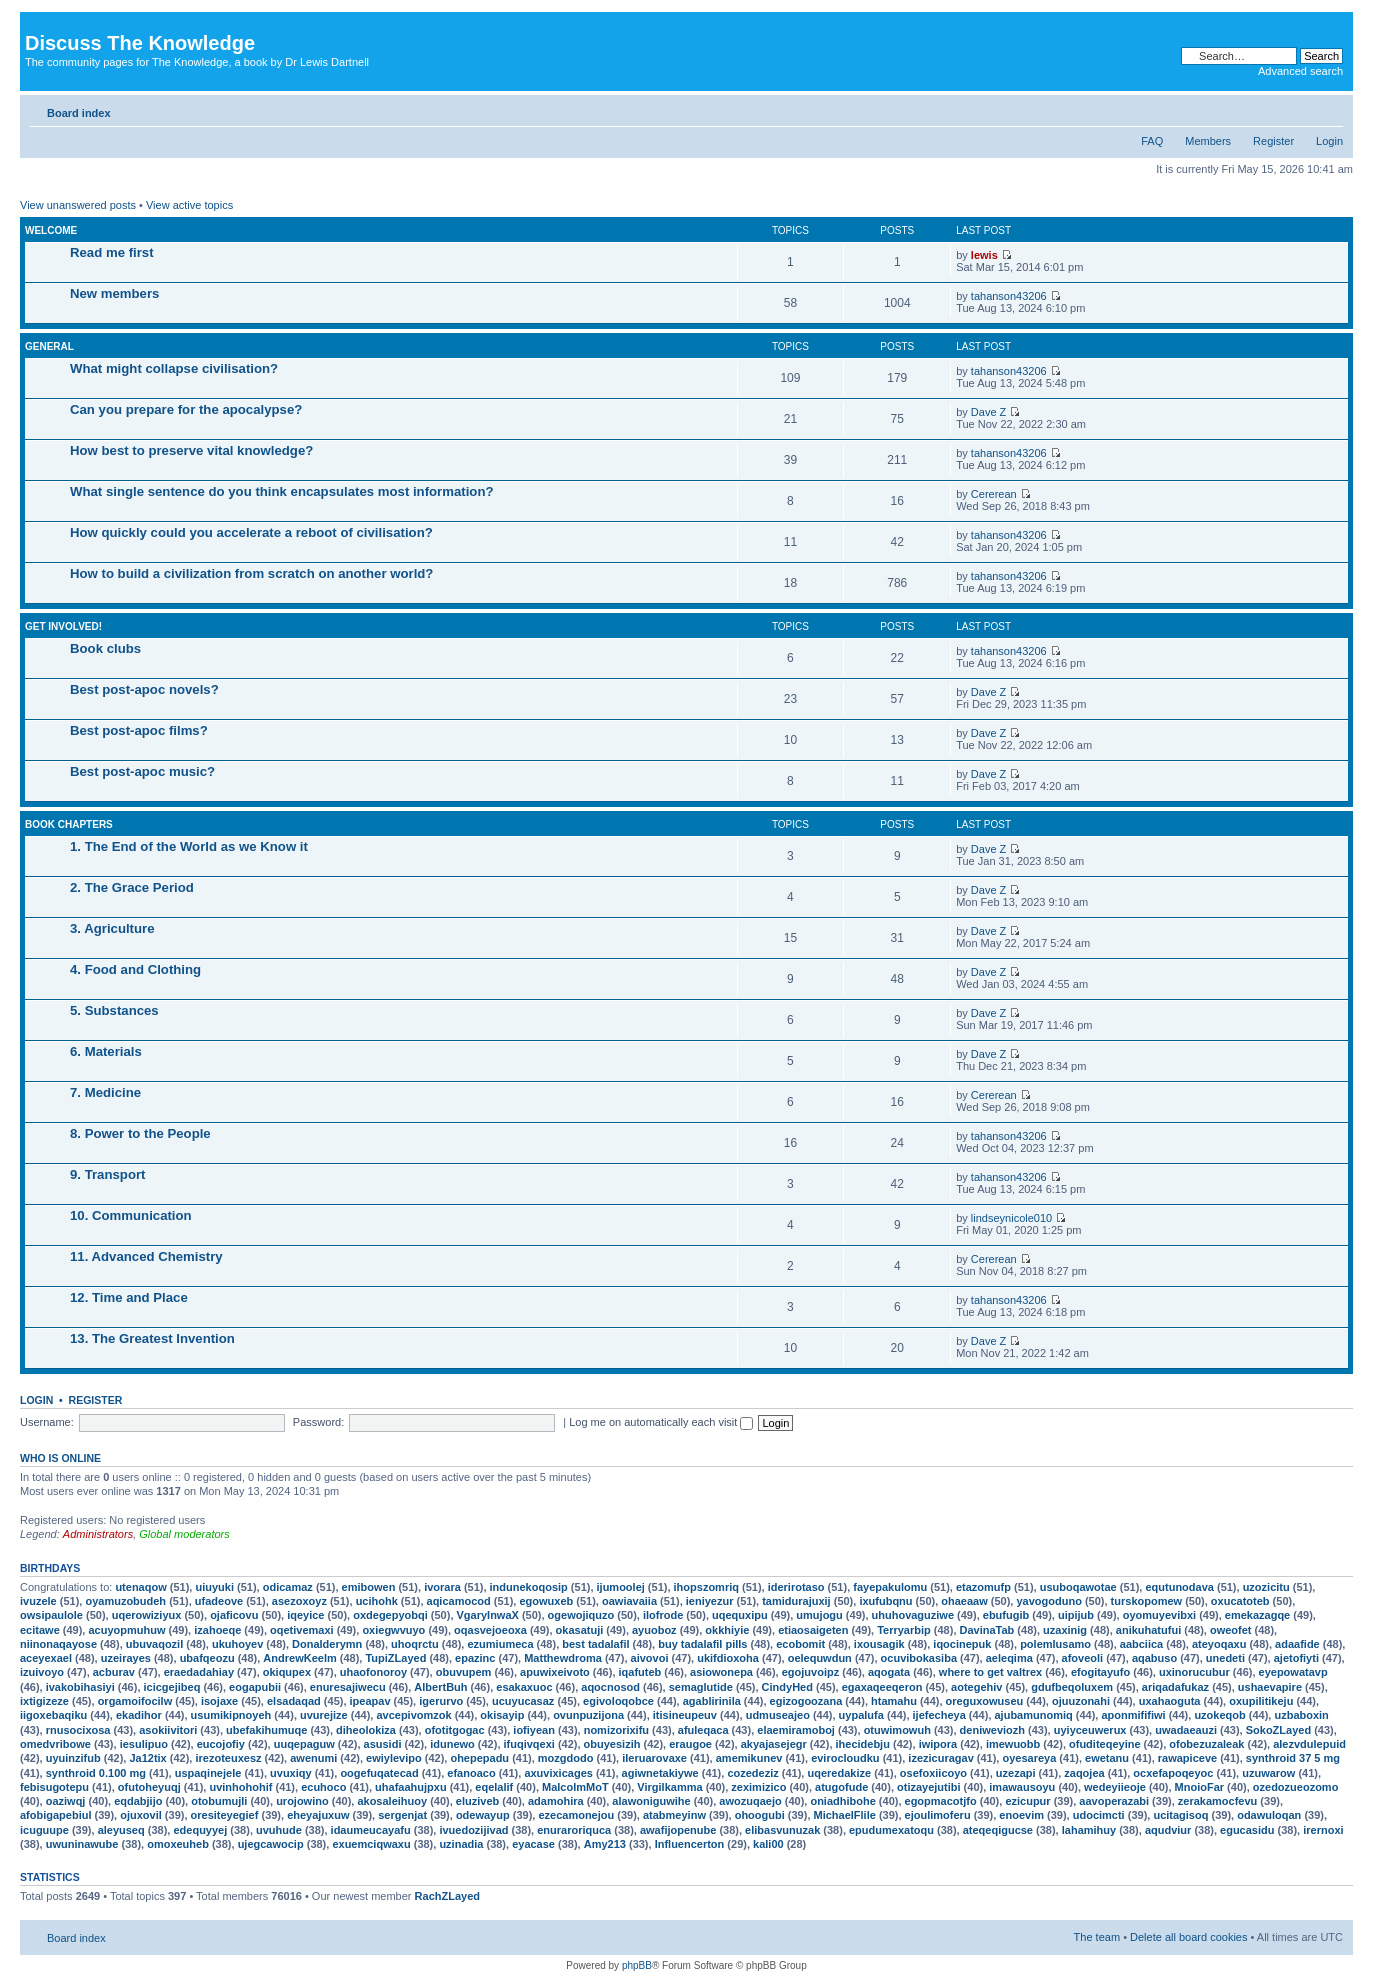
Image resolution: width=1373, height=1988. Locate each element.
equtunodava (1179, 1587)
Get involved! (63, 626)
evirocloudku (845, 1758)
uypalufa (861, 1715)
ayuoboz (654, 1630)
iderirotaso (796, 1587)
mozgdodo (566, 1758)
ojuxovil (141, 1815)
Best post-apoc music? (142, 771)
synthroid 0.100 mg (96, 1773)
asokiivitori (168, 1730)
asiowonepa (721, 1672)
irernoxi (1323, 1830)
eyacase (533, 1844)
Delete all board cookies (1188, 1937)
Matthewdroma (563, 1658)
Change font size (1328, 109)
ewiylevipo (394, 1758)
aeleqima (1009, 1658)
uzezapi (1016, 1773)
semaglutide (701, 1687)
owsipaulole (51, 1615)
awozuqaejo (750, 1801)
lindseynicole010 (1011, 1218)
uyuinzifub (73, 1758)
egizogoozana (806, 1701)
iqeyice (305, 1615)
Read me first (112, 252)
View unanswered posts (78, 205)
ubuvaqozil (154, 1644)
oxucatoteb (1240, 1601)
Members (1208, 141)
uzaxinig (1065, 1630)
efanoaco (471, 1773)
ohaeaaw (964, 1601)
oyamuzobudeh (125, 1601)
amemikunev (749, 1758)
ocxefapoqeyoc (1173, 1773)
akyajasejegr (774, 1744)
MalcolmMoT (575, 1787)
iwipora (938, 1744)
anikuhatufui (1148, 1630)
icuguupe (44, 1830)
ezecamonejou (576, 1815)
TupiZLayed (395, 1658)
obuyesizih (612, 1744)
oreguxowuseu (985, 1701)
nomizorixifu (616, 1730)
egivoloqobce (618, 1701)
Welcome (51, 230)
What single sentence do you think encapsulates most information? (282, 491)
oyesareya (1029, 1758)
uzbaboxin (1301, 1715)
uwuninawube (82, 1844)
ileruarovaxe (654, 1758)
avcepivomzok (413, 1715)
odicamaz (288, 1587)
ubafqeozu (207, 1658)
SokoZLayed (1278, 1730)
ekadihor (139, 1715)
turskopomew (1147, 1601)
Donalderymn (327, 1644)
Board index (79, 113)
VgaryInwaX (488, 1615)
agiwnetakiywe (660, 1773)
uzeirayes (126, 1658)
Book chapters (69, 824)
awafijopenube (678, 1830)
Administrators (98, 1534)
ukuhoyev (237, 1644)
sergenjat (402, 1815)
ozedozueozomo (1296, 1787)
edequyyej (200, 1830)
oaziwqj (66, 1801)
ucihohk (377, 1601)
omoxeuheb (178, 1844)
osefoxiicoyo (933, 1773)
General (49, 346)
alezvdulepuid (1309, 1744)
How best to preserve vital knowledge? (191, 450)
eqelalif (494, 1787)
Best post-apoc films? (139, 730)
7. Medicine (105, 1092)
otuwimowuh (897, 1730)
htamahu (894, 1701)
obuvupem (464, 1672)
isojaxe (219, 1701)
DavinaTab (987, 1630)
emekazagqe (1257, 1615)
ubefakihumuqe (266, 1730)
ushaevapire (1270, 1687)
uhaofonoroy (373, 1672)
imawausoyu (1022, 1787)
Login (1329, 141)
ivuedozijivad (473, 1830)
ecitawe (40, 1630)
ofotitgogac (455, 1730)
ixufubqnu (885, 1601)
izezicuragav (940, 1758)
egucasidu (1247, 1830)
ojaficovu (234, 1615)
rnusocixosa (78, 1730)
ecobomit (800, 1644)
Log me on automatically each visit (661, 1422)
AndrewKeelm (299, 1658)
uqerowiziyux (147, 1615)
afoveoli (1083, 1658)
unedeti (1225, 1658)
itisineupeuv (685, 1715)
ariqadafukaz (1175, 1687)
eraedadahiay (199, 1672)
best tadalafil (595, 1644)
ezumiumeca (500, 1644)
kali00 (768, 1844)
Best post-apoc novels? (144, 689)
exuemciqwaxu (371, 1844)
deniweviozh (992, 1730)
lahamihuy (1089, 1830)
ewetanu (1107, 1758)
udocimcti (1099, 1815)
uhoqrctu (415, 1644)
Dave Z (988, 412)
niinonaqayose (58, 1644)
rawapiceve (1187, 1758)
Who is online (60, 1458)
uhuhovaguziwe (913, 1615)
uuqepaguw (304, 1744)
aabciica (1141, 1644)
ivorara (442, 1587)
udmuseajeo (778, 1715)
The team (1097, 1937)
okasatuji (580, 1630)
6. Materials (106, 1051)
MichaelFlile (845, 1815)
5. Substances (114, 1010)
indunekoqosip (529, 1587)
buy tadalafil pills (702, 1644)
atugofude (841, 1787)
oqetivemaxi (302, 1630)
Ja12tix (147, 1758)
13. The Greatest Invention (152, 1338)
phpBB (637, 1965)
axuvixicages (558, 1773)
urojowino (302, 1801)
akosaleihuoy (392, 1801)
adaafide (1297, 1644)
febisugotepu (54, 1787)
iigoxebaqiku (53, 1715)
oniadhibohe (842, 1801)
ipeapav (370, 1701)
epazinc (475, 1658)
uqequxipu (740, 1615)
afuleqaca (703, 1730)
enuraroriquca (574, 1830)
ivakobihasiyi (80, 1687)
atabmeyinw (674, 1815)
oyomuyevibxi (1159, 1615)
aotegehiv (976, 1687)
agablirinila (712, 1701)
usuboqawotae (1078, 1587)
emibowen (369, 1587)
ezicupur (1027, 1801)
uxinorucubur (1194, 1672)
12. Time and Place (129, 1297)
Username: (47, 1422)
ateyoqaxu (1219, 1644)
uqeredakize (839, 1773)
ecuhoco (323, 1787)
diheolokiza (366, 1730)
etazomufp (983, 1587)
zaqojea (1084, 1773)
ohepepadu (479, 1758)
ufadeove (219, 1601)
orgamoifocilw (135, 1701)
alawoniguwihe (651, 1801)
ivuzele (38, 1601)
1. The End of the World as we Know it (189, 846)
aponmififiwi (1133, 1715)
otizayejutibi (929, 1787)
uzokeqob (1219, 1715)
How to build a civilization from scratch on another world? (251, 573)
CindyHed (787, 1687)
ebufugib (1006, 1615)
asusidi (383, 1744)
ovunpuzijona (588, 1715)
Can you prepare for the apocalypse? (186, 409)
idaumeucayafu (371, 1830)
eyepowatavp (1293, 1672)
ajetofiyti (1296, 1658)
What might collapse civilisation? (174, 368)
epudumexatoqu (891, 1830)
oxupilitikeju (1261, 1701)
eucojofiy (221, 1744)
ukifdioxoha (728, 1658)
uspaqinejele (208, 1773)
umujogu (819, 1615)
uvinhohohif (240, 1787)
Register (1273, 141)
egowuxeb (546, 1601)
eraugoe (690, 1744)
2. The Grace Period (132, 887)
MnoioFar (1200, 1787)
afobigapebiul (56, 1815)
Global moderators (184, 1534)
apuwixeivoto (555, 1672)
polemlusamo (1055, 1644)
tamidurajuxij (796, 1601)
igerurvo (441, 1701)
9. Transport (107, 1174)
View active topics (189, 205)
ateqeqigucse (998, 1830)
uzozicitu (1266, 1587)
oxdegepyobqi (390, 1615)
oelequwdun (820, 1658)
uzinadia (461, 1844)
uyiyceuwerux (1090, 1730)
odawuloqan (1269, 1815)
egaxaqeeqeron (882, 1687)
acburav (114, 1672)
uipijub (1076, 1615)
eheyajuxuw (318, 1815)
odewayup (483, 1815)
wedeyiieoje (1115, 1787)
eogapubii (255, 1687)
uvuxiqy (291, 1773)
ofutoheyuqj (149, 1787)
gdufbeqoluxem (1072, 1687)
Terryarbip (904, 1630)
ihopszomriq (706, 1587)
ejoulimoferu (938, 1815)
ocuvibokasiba (919, 1658)
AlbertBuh (440, 1687)
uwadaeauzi (1186, 1730)
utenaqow (140, 1587)
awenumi (313, 1758)
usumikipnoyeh (231, 1715)
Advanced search (1300, 71)
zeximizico (758, 1787)
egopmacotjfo (941, 1801)
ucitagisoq (1180, 1815)
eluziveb (477, 1801)
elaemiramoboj (796, 1730)
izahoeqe (217, 1630)
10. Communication (131, 1215)
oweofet (1231, 1630)
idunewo (452, 1744)
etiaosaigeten (813, 1630)
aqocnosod (610, 1687)
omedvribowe (55, 1744)
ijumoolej (621, 1587)
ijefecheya (939, 1715)
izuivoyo (42, 1672)
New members (114, 293)
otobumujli (219, 1801)
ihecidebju (863, 1744)
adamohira (556, 1801)
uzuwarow (1268, 1773)
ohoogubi (760, 1815)
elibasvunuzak (782, 1830)
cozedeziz (752, 1773)
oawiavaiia (629, 1601)
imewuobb (1013, 1744)
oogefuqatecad (379, 1773)
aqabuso (1154, 1658)
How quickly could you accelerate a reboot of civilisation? (251, 532)
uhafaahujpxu (411, 1787)
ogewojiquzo (581, 1615)
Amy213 (605, 1844)
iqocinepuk (962, 1644)
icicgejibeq (172, 1687)
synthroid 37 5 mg (1293, 1758)
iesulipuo (144, 1744)
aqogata (889, 1672)
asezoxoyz (299, 1601)
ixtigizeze (44, 1701)
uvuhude (279, 1830)
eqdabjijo (138, 1801)
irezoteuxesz (228, 1758)
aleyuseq (121, 1830)
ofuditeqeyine (1105, 1744)
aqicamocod (459, 1601)
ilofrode (663, 1615)
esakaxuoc (524, 1687)
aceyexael (46, 1658)
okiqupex (287, 1672)
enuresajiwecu (348, 1687)
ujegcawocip (271, 1844)
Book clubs (105, 648)
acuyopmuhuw (126, 1630)
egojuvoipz (810, 1672)
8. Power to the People (140, 1133)
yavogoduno (1048, 1601)
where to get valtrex (990, 1672)
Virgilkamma (669, 1787)
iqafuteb (640, 1672)
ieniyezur (710, 1601)
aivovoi (650, 1658)
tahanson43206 (1009, 296)
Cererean (994, 494)
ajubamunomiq (1034, 1715)
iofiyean (534, 1730)
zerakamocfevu (1218, 1801)
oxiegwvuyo (393, 1630)
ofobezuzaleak (1206, 1744)
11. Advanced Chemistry (146, 1256)
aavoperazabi (1114, 1801)
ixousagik (879, 1644)
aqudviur (1168, 1830)
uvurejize (324, 1715)
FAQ (1152, 141)
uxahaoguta (1170, 1701)
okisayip (502, 1715)
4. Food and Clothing (135, 969)
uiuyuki (214, 1587)
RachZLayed (447, 1896)
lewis (984, 255)
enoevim (1021, 1815)
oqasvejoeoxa (490, 1630)
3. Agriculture (112, 928)
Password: (318, 1422)
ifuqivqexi (529, 1744)
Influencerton (690, 1844)
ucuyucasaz (523, 1701)
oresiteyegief (225, 1815)
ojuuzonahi (1081, 1701)
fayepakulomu (890, 1587)
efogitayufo (1100, 1672)
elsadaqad (294, 1701)
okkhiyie (727, 1630)
